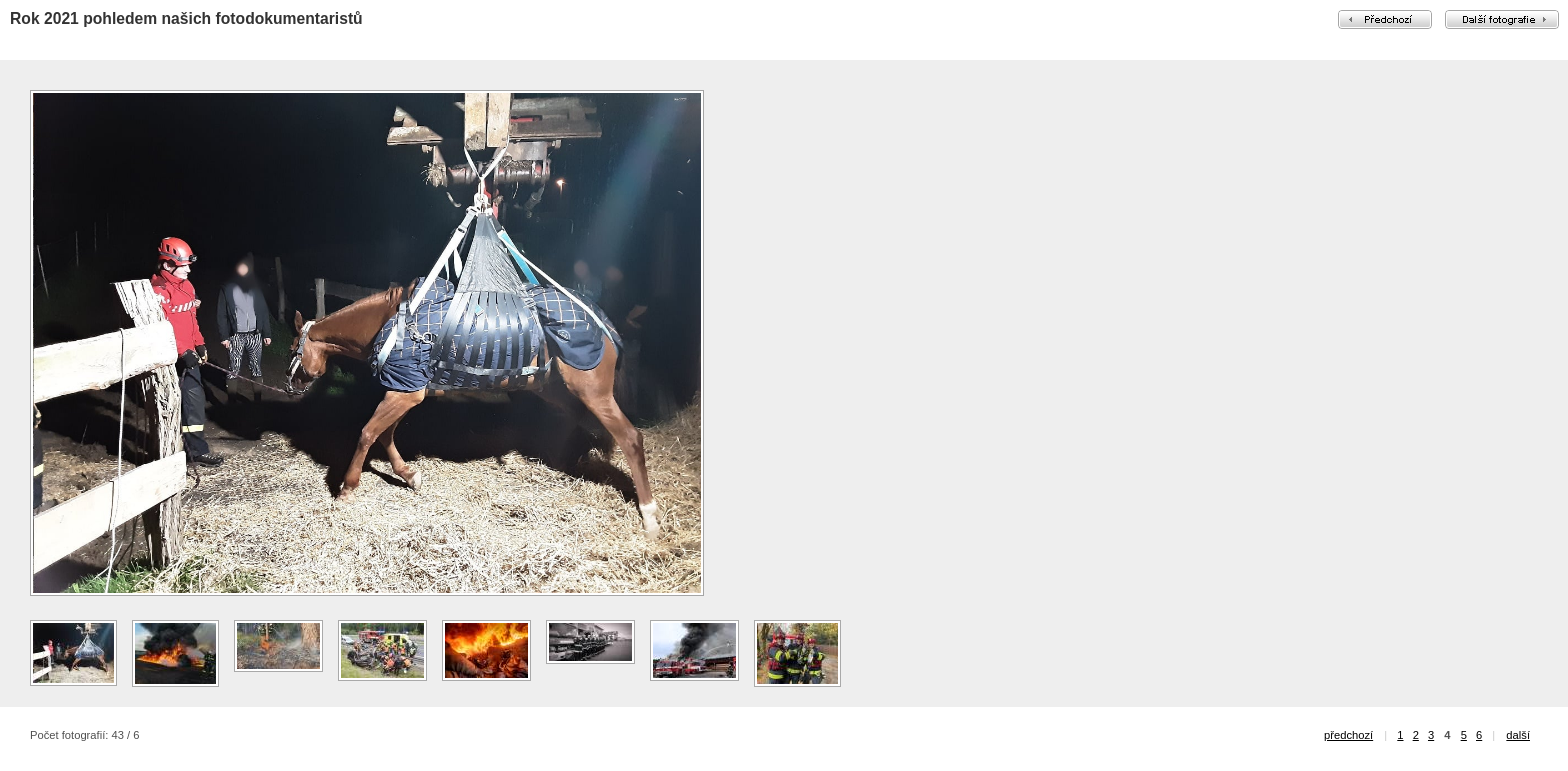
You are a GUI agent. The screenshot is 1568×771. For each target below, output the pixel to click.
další (1518, 735)
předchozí (1348, 735)
